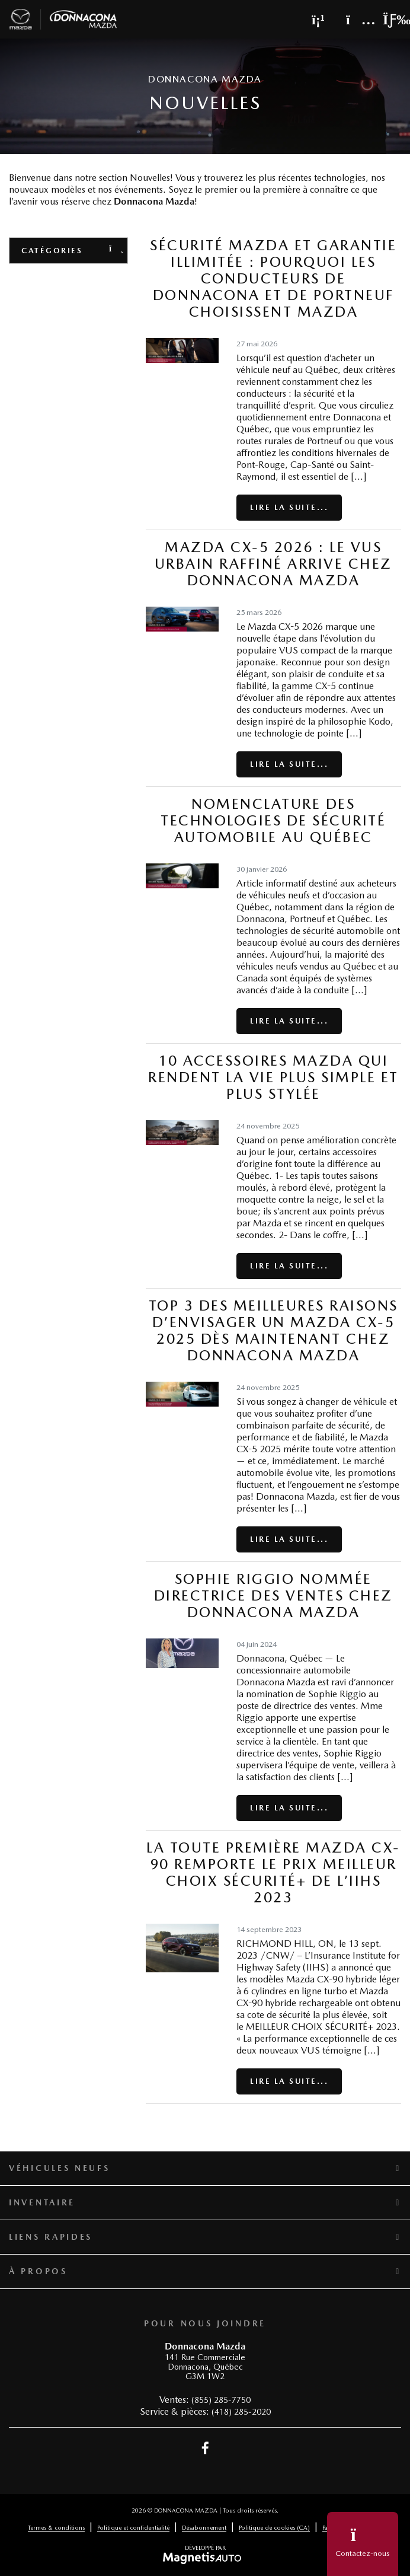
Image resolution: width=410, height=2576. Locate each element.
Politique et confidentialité (133, 2527)
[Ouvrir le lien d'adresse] (205, 2366)
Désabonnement (204, 2527)
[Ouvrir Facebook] (205, 2448)
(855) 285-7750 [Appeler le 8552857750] (221, 2400)
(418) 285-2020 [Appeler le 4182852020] (241, 2411)
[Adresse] (355, 19)
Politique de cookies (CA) (274, 2527)
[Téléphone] (318, 19)
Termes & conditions (56, 2527)
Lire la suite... (289, 507)
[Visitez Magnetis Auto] (205, 2557)
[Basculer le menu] (387, 19)
